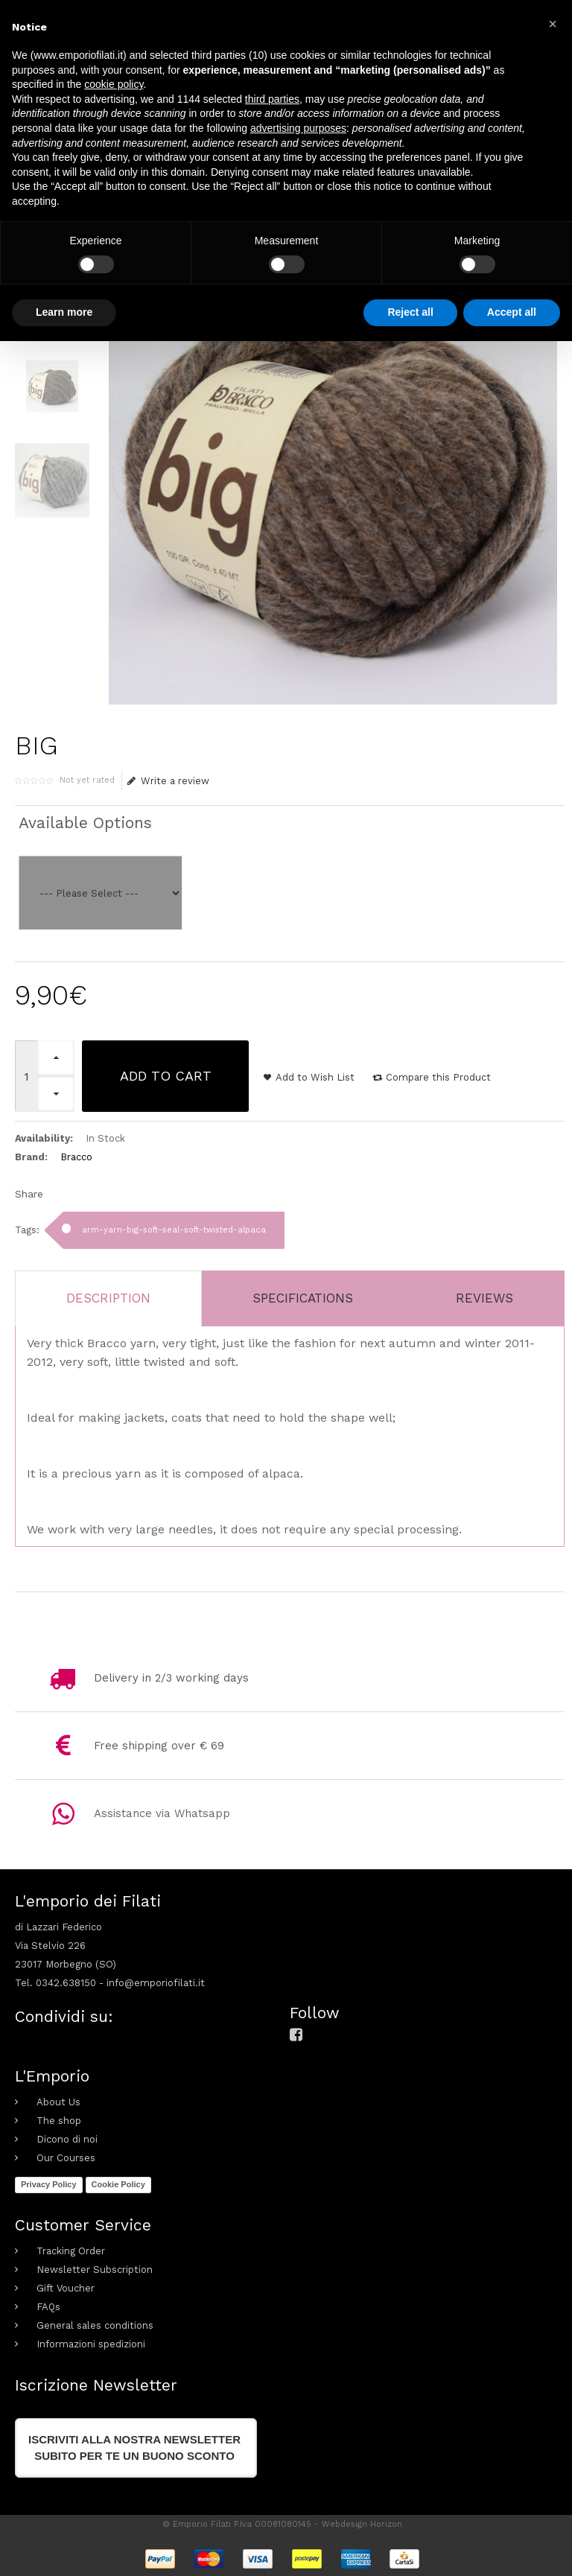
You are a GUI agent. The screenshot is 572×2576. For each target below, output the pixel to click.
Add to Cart (166, 1076)
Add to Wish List (315, 1077)
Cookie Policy (118, 2184)
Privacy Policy (49, 2184)
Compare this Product (438, 1077)
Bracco (76, 1157)
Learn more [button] (64, 312)
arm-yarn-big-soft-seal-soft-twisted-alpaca (174, 1230)
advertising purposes (298, 128)
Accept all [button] (511, 312)
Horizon (386, 2524)
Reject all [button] (410, 312)
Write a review (168, 781)
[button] (553, 24)
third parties (272, 99)
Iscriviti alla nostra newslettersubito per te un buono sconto (134, 2447)
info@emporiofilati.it (156, 1982)
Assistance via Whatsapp (162, 1813)
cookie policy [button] (113, 84)
